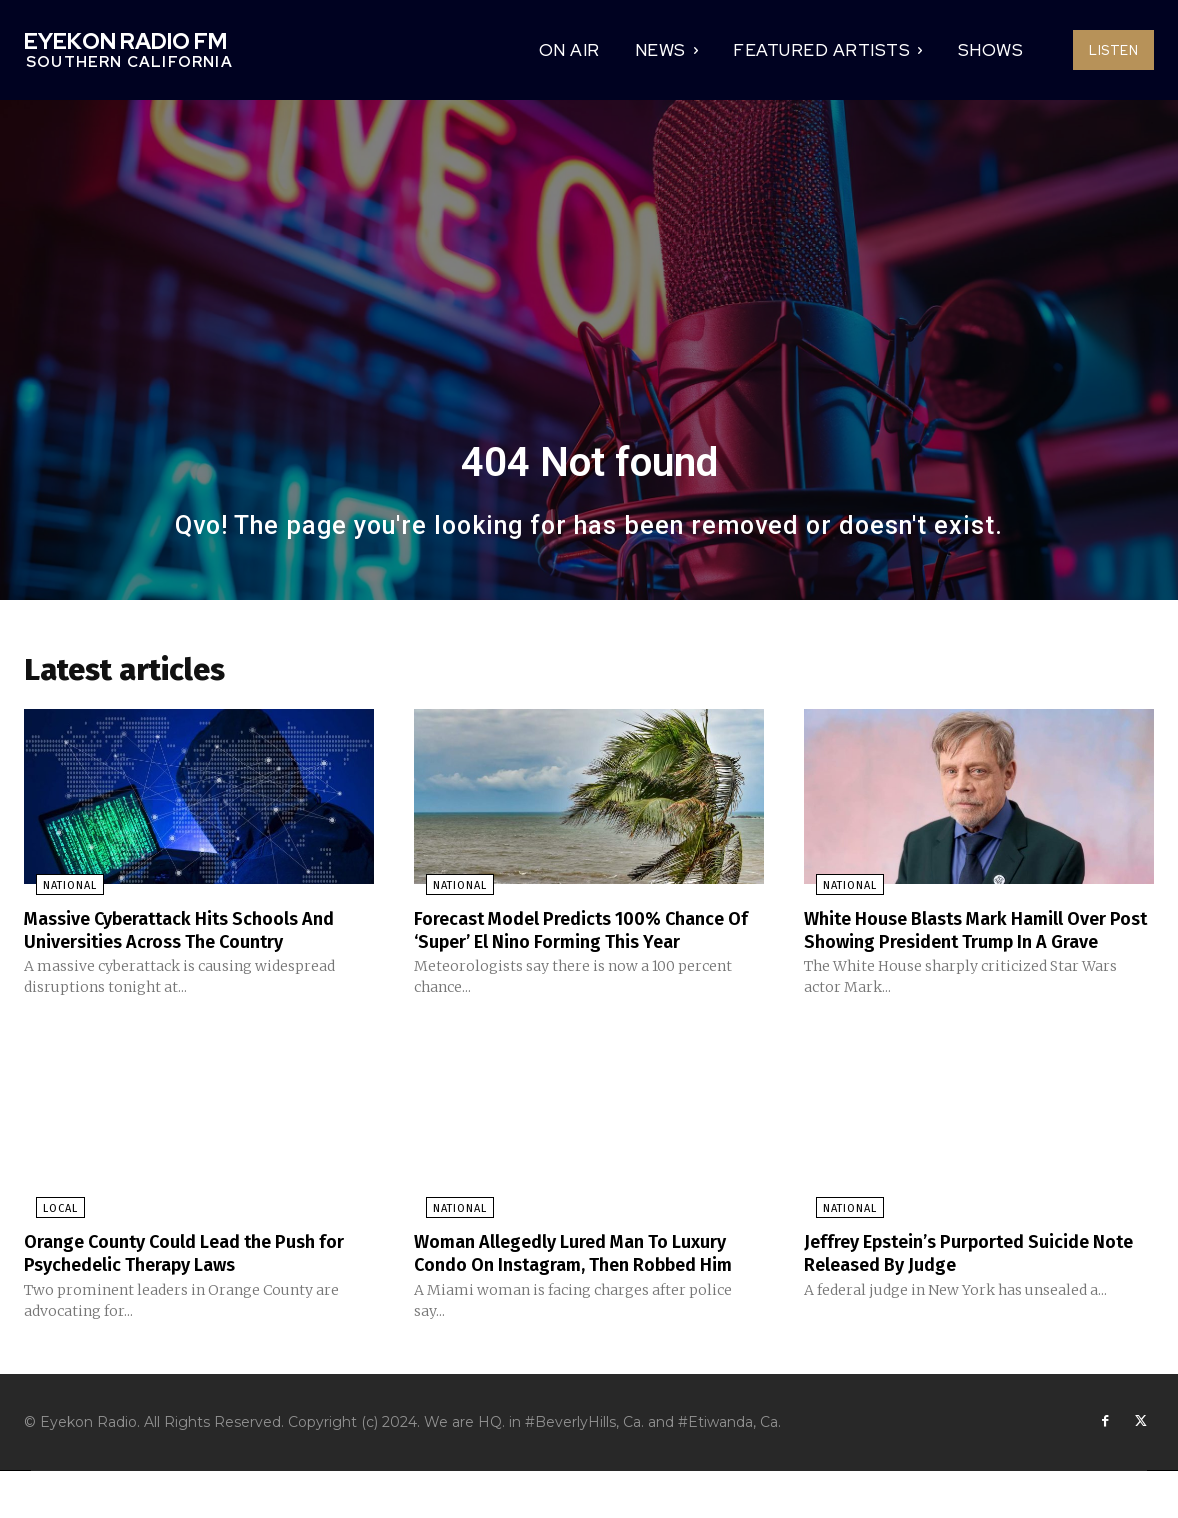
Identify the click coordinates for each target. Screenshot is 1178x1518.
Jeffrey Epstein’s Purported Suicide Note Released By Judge (963, 1277)
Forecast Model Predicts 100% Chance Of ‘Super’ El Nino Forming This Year (589, 933)
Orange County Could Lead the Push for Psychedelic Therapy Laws (187, 1277)
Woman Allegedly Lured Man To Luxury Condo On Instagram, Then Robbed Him (566, 1288)
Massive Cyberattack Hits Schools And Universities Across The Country (198, 933)
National (58, 889)
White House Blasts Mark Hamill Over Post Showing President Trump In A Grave (974, 944)
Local (48, 1233)
